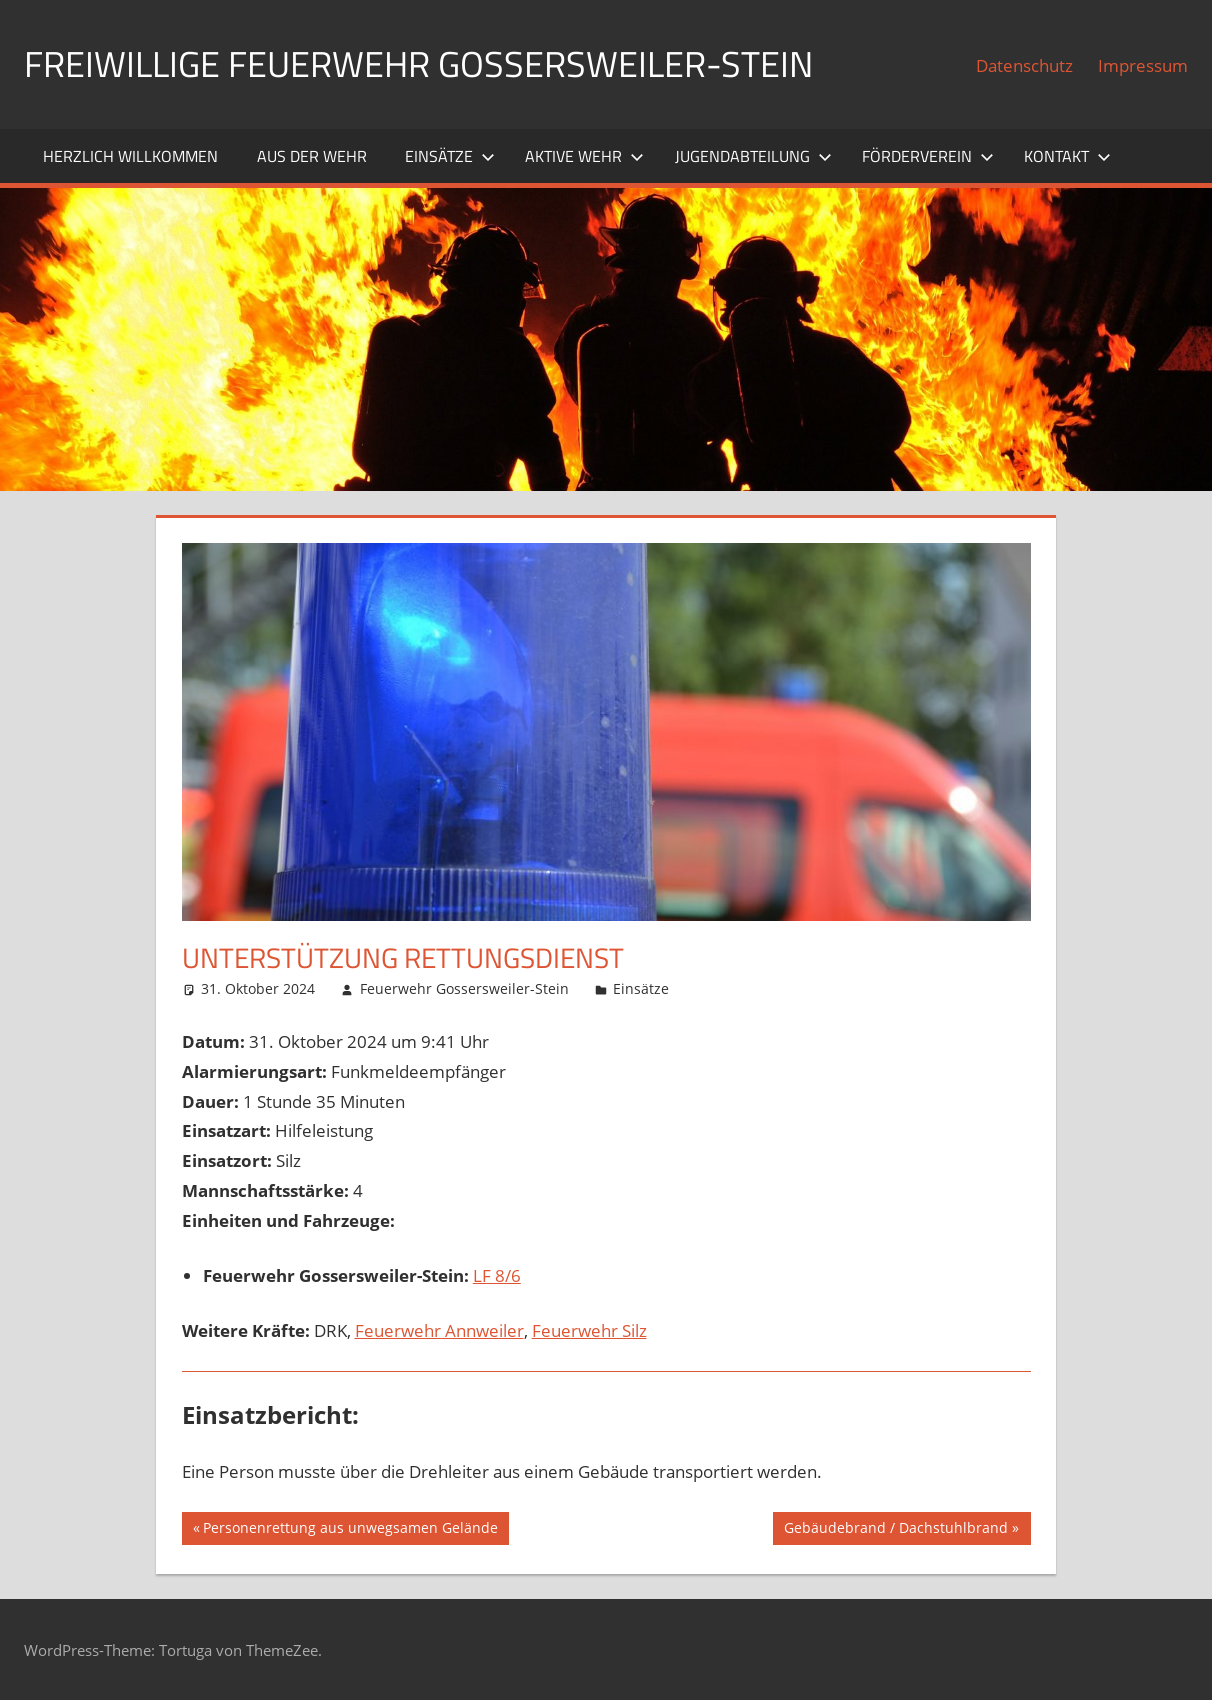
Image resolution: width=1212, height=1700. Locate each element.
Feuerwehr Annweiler (439, 1330)
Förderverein (928, 156)
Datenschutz (1024, 65)
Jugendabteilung (753, 156)
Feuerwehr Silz (589, 1330)
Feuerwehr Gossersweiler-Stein (464, 988)
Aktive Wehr (584, 156)
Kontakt (1067, 156)
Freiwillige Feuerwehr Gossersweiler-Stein (418, 63)
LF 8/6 (497, 1275)
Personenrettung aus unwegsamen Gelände (350, 1530)
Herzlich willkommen (130, 156)
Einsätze (450, 156)
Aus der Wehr (312, 156)
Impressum (1143, 65)
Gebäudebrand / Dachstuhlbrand (895, 1530)
